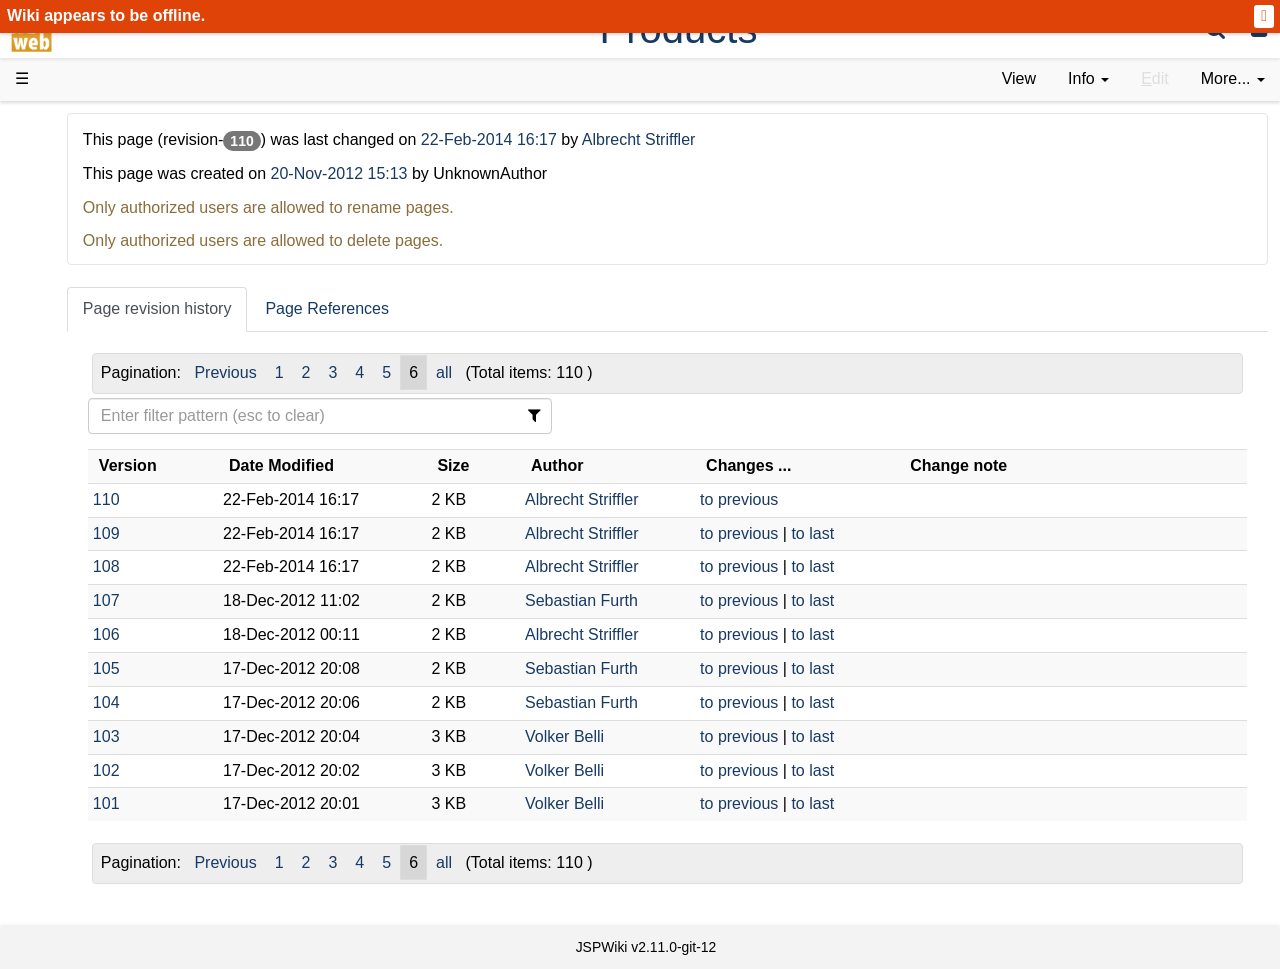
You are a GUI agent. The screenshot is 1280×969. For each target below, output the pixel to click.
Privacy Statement (120, 793)
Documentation (109, 316)
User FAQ (90, 339)
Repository (93, 543)
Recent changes (113, 724)
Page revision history (379, 308)
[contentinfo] (1088, 79)
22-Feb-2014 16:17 (713, 139)
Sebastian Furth (720, 600)
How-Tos (86, 452)
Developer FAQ (109, 475)
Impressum (162, 770)
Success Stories (112, 202)
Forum (78, 611)
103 (328, 736)
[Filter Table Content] (497, 416)
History (80, 225)
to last (918, 533)
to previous (845, 499)
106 (328, 634)
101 (328, 803)
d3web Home (64, 123)
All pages (88, 702)
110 (328, 499)
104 (328, 702)
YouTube (86, 634)
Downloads (94, 180)
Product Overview (118, 157)
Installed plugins (112, 747)
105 (328, 668)
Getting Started (109, 429)
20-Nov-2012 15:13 (561, 173)
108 (328, 566)
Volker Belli (703, 736)
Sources (84, 521)
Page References (550, 308)
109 (328, 533)
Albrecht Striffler (861, 139)
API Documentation (124, 498)
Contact (82, 770)
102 (328, 770)
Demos (80, 361)
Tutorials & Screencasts (139, 293)
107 (328, 600)
